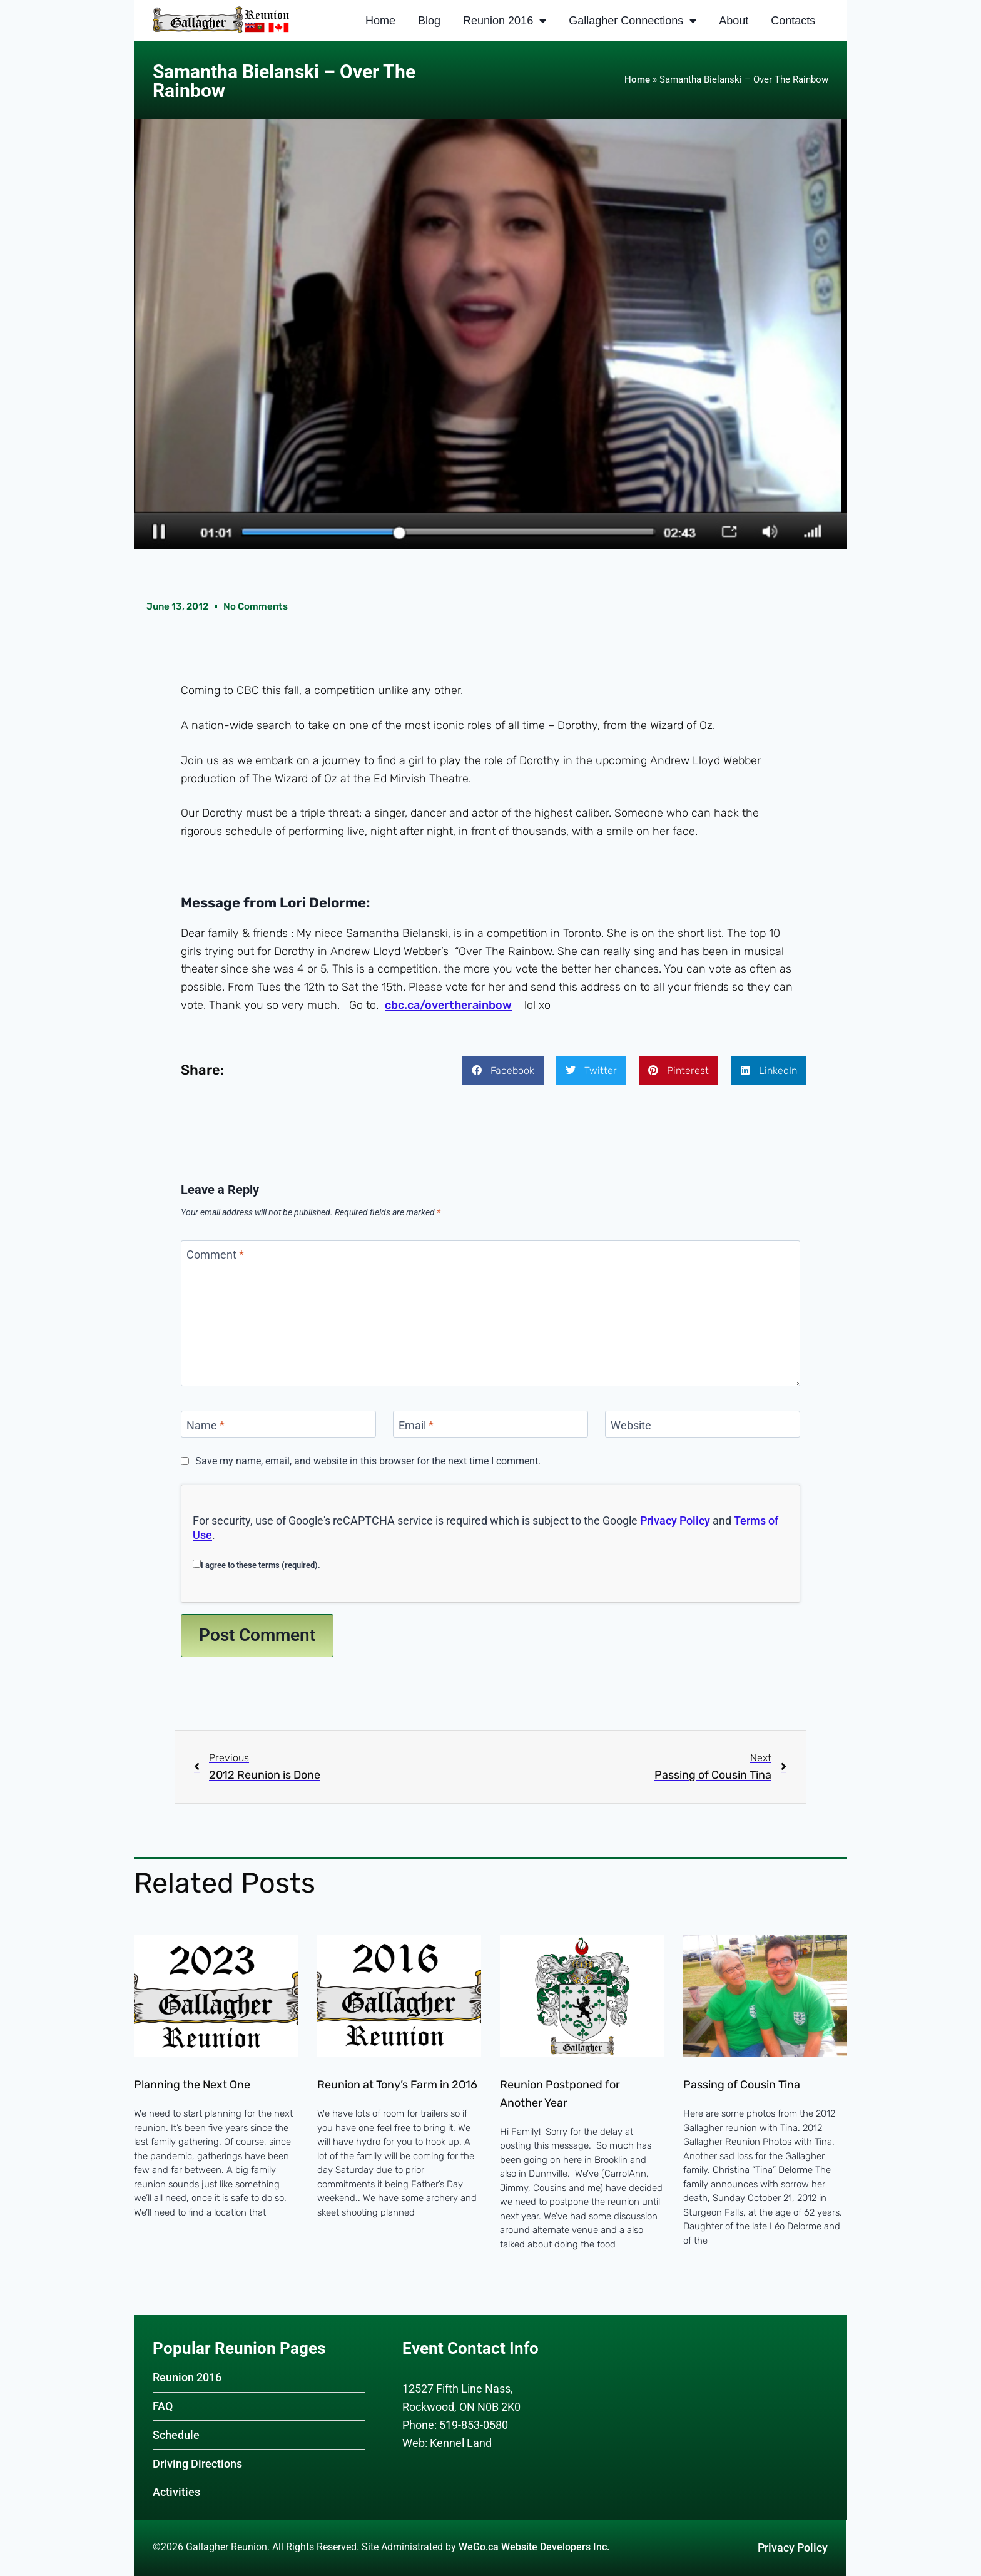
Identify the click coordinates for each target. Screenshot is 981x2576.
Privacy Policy (675, 1521)
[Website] (702, 1425)
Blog (429, 20)
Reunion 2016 (504, 21)
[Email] (490, 1425)
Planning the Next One (192, 2086)
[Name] (278, 1425)
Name (205, 1426)
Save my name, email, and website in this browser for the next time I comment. (368, 1462)
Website (631, 1426)
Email (416, 1426)
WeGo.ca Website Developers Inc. (534, 2547)
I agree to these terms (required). (256, 1565)
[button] (503, 1071)
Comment (215, 1255)
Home (380, 20)
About (733, 20)
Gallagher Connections (632, 21)
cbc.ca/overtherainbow (448, 1006)
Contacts (793, 20)
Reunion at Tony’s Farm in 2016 (397, 2086)
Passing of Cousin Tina (741, 2086)
